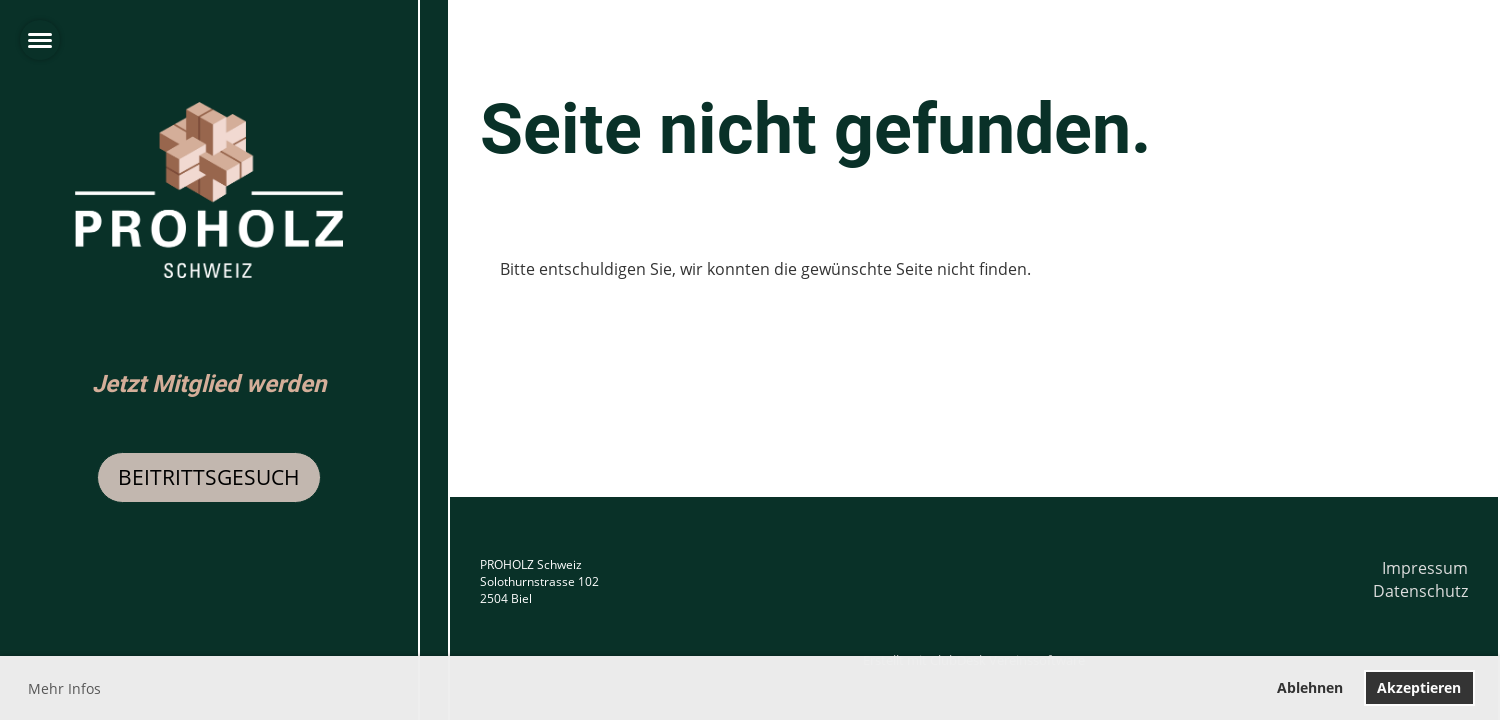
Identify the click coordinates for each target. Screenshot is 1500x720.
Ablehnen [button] (1310, 687)
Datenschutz (1420, 591)
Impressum (1425, 568)
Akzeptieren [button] (1419, 687)
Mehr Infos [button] (64, 688)
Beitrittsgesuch (209, 477)
